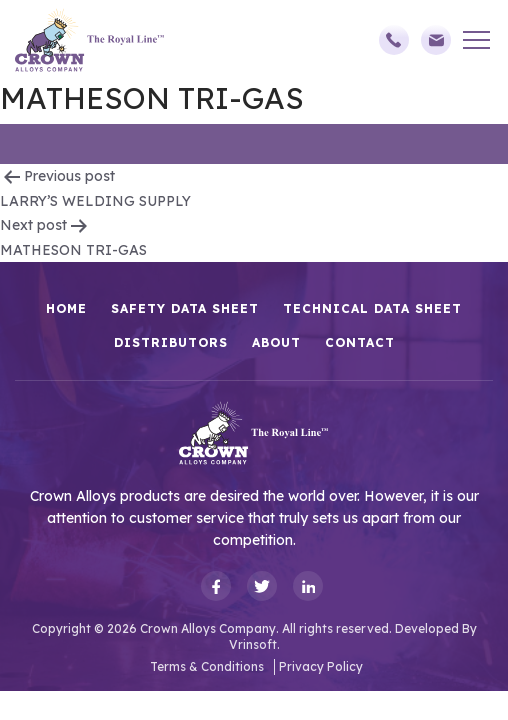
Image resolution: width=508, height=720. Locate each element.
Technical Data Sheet (372, 308)
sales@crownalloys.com (436, 40)
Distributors (171, 342)
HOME (66, 308)
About (276, 342)
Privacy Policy (321, 666)
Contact (360, 342)
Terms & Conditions (207, 666)
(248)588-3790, (394, 40)
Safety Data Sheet (185, 308)
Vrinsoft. (254, 644)
